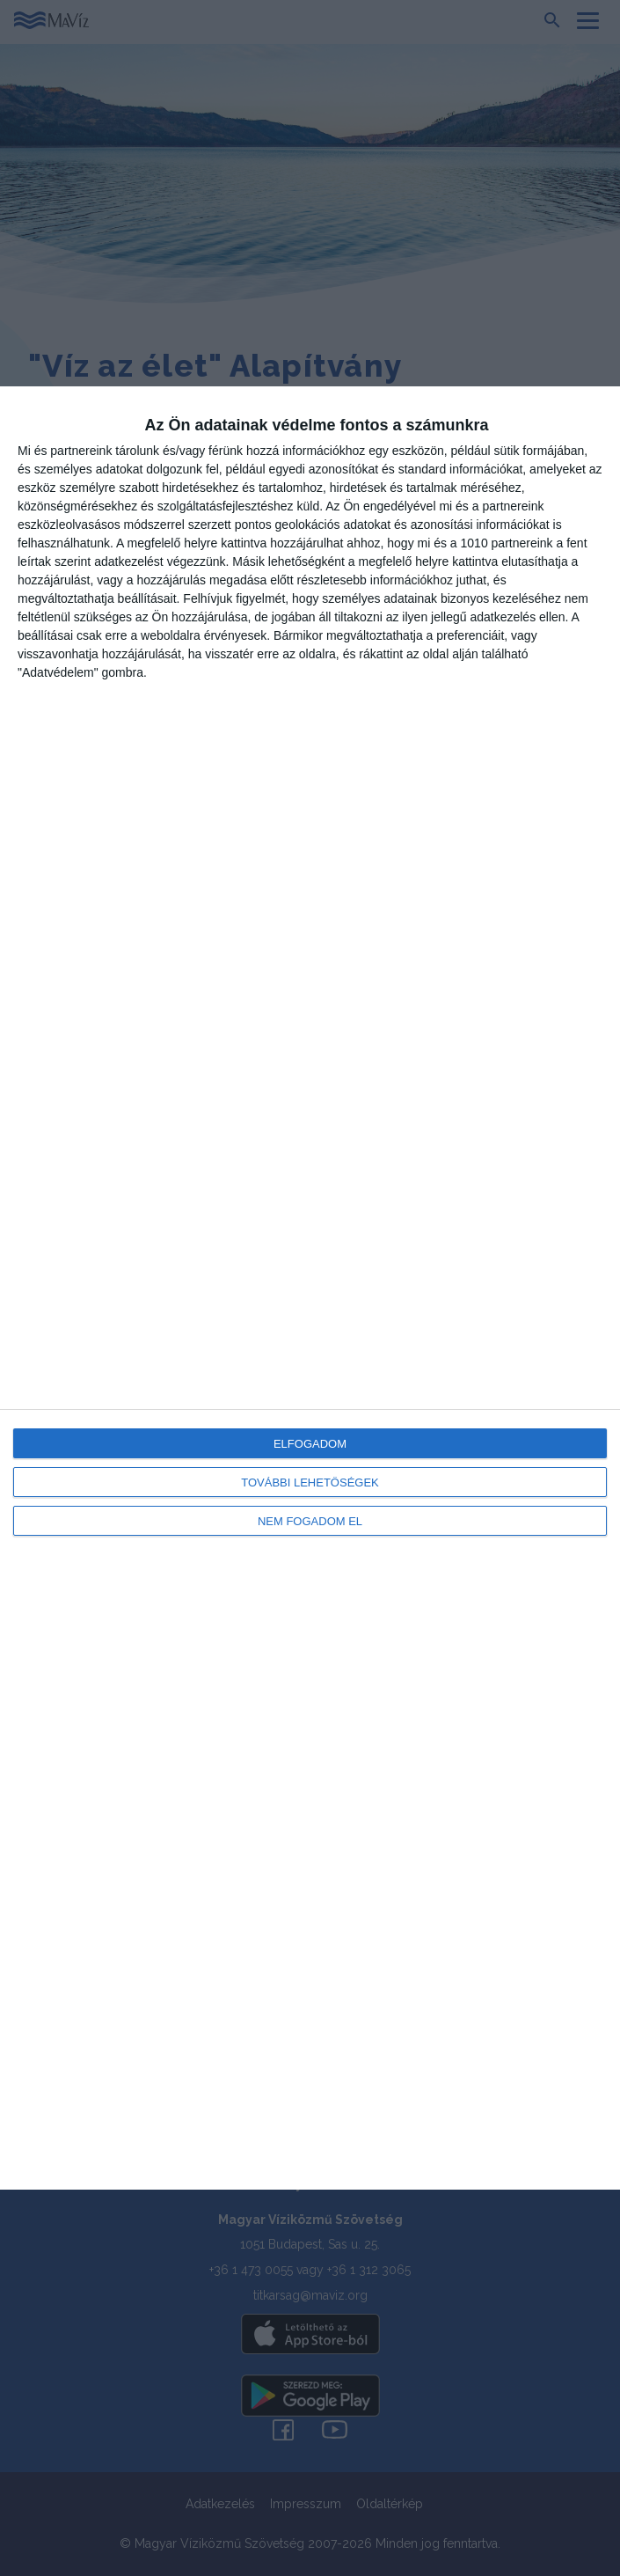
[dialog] (310, 1288)
